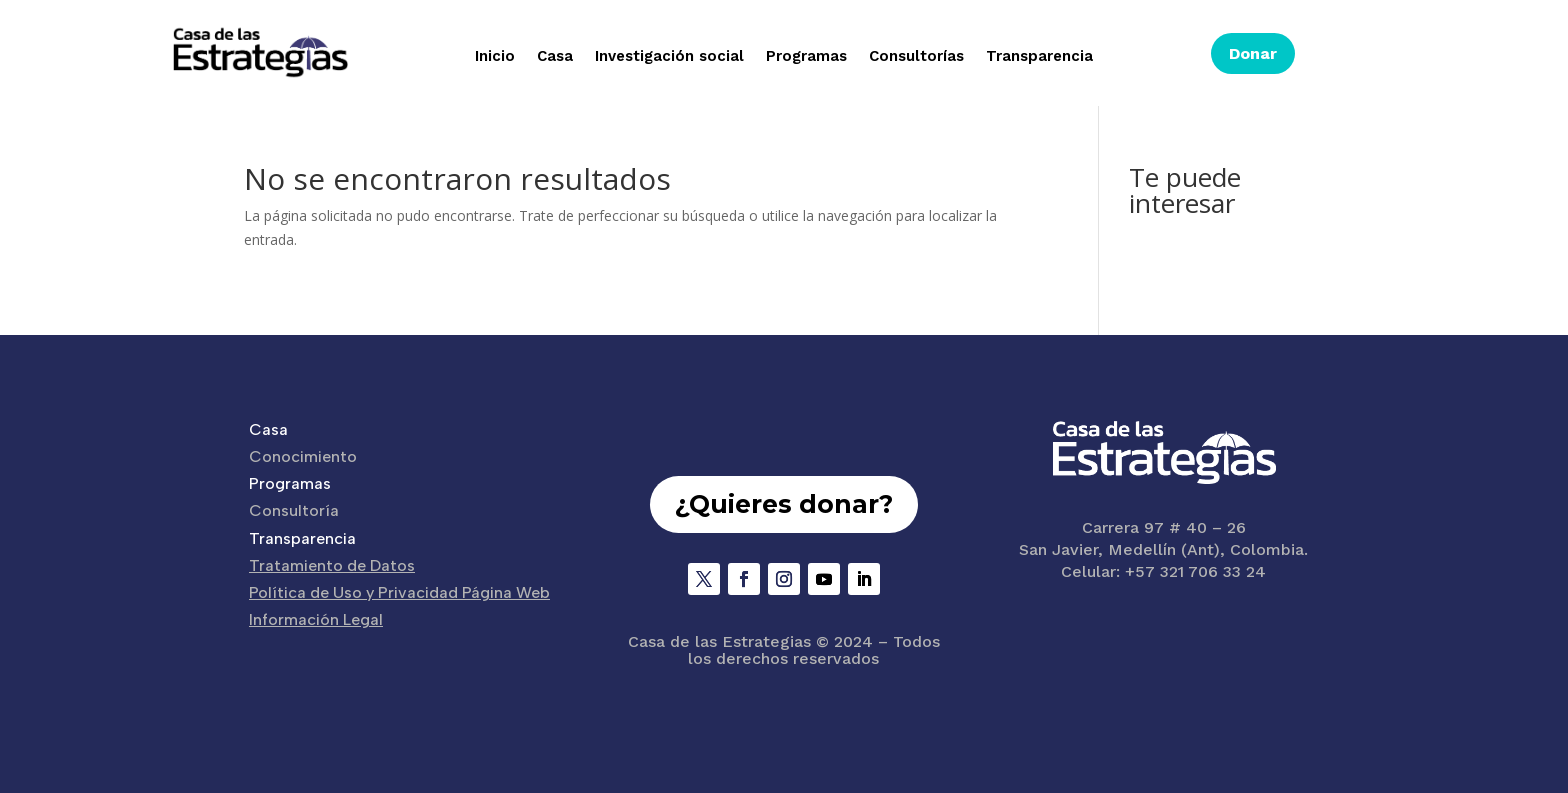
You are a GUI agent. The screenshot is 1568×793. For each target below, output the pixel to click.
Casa (555, 57)
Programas (806, 57)
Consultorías (916, 57)
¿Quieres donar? (784, 504)
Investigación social (669, 57)
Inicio (495, 57)
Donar (1253, 53)
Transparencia (1039, 57)
